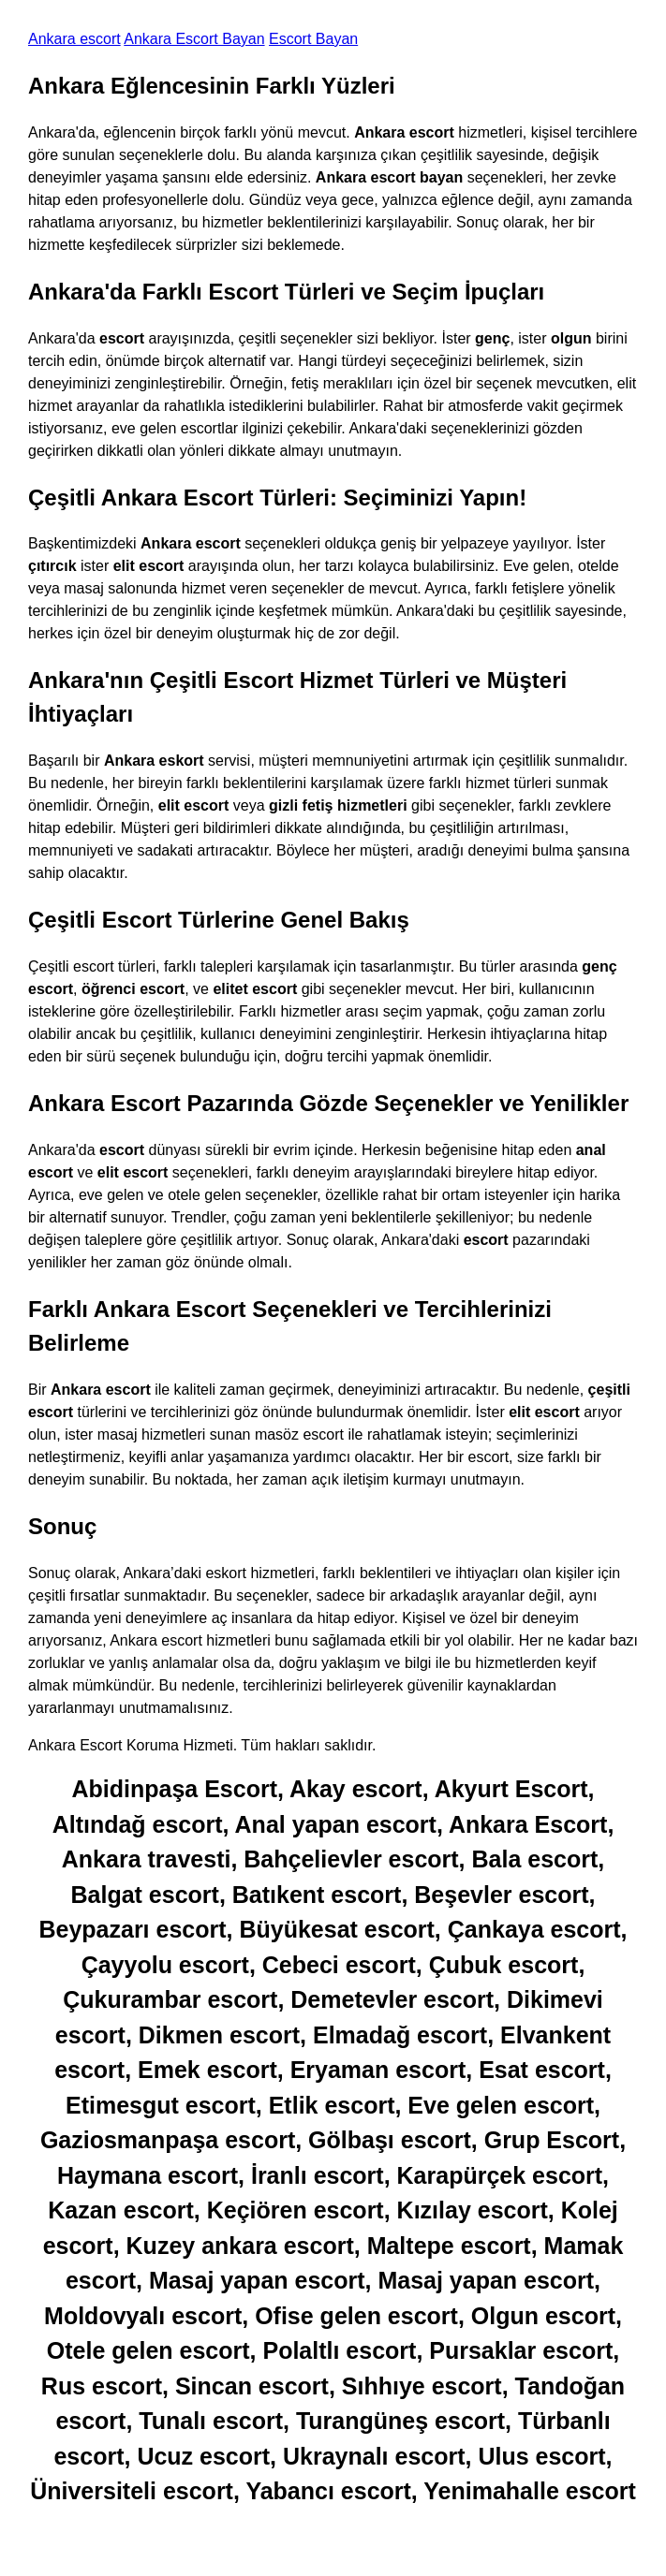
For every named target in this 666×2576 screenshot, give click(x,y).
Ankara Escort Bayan (194, 39)
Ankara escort (74, 39)
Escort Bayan (313, 39)
